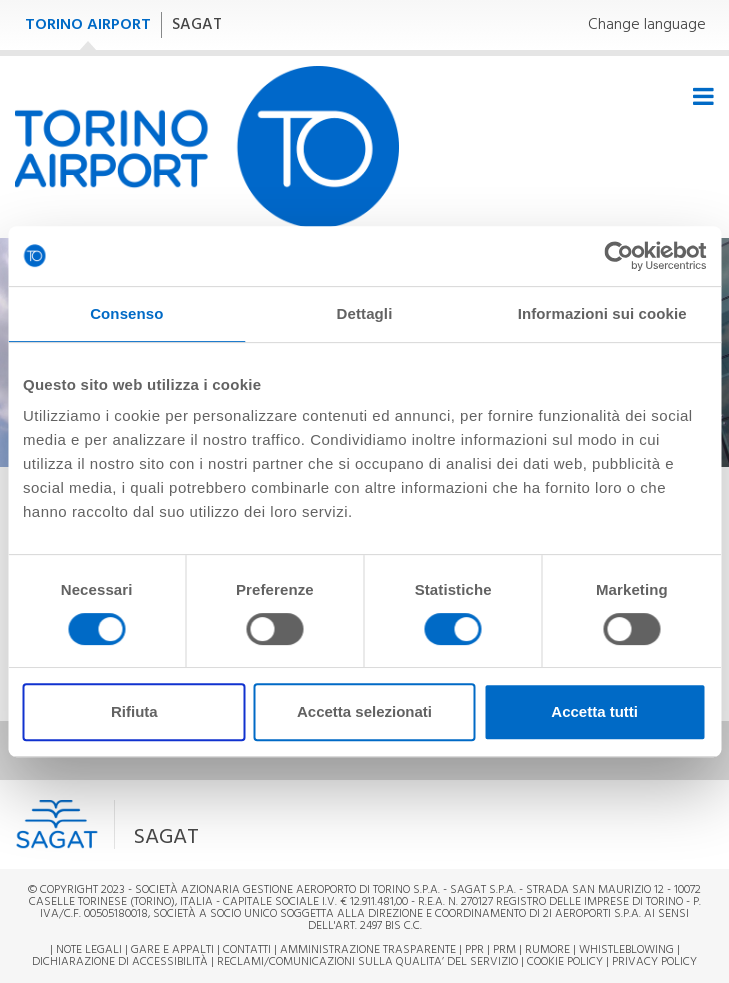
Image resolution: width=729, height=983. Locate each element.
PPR (474, 950)
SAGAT (197, 25)
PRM (504, 950)
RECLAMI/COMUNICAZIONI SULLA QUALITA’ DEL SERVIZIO (369, 962)
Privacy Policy (654, 962)
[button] (249, 824)
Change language (647, 25)
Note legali (89, 950)
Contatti (247, 950)
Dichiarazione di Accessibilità (120, 962)
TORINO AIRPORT (88, 25)
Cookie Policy (565, 962)
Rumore (547, 950)
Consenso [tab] (126, 313)
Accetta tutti (594, 711)
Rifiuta (134, 711)
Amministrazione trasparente (368, 950)
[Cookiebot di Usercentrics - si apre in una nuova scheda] (618, 256)
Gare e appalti (172, 950)
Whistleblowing (626, 950)
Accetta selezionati (364, 711)
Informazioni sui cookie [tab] (602, 313)
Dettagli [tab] (365, 313)
